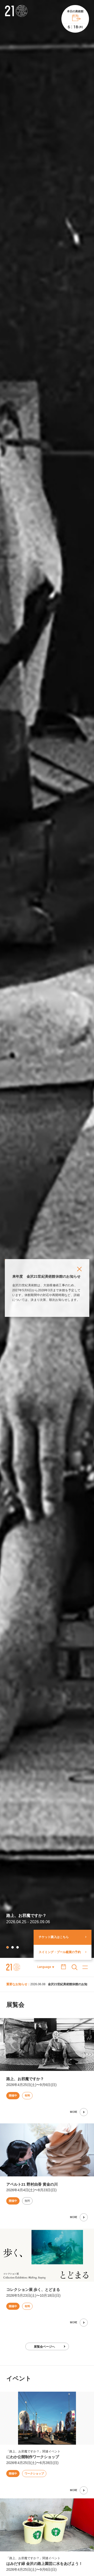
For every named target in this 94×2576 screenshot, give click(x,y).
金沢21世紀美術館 (13, 1967)
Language (44, 1967)
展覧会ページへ (44, 2346)
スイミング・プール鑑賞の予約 (60, 1952)
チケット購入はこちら (54, 1937)
